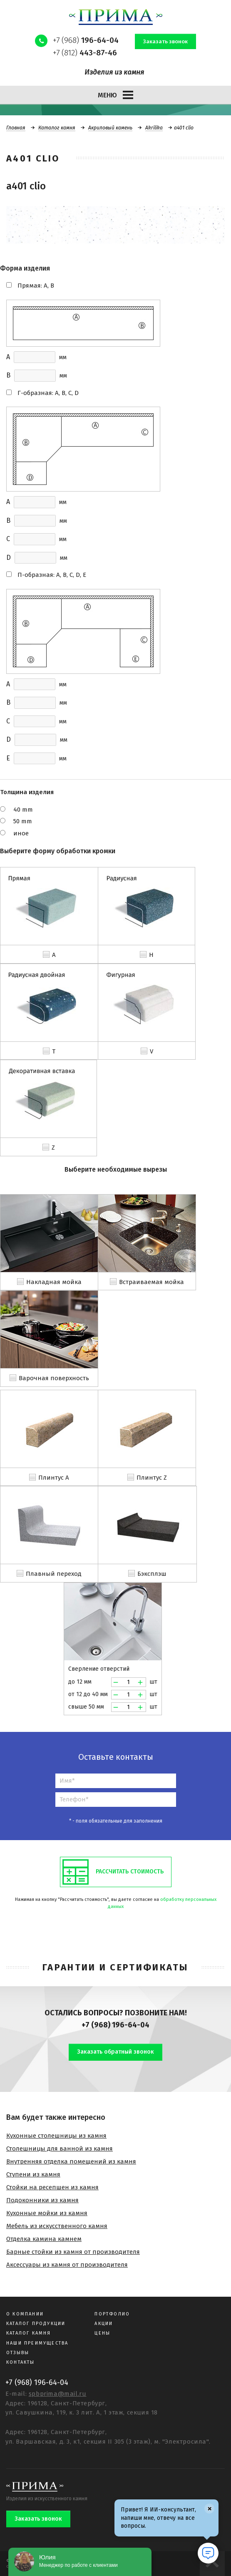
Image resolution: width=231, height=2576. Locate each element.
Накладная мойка (54, 1282)
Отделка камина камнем (44, 2239)
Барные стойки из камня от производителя (73, 2252)
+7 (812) (85, 52)
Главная (15, 128)
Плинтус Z (152, 1477)
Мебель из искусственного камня (56, 2226)
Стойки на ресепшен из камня (52, 2187)
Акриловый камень (110, 128)
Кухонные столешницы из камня (56, 2135)
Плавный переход (54, 1573)
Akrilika (154, 128)
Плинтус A (53, 1477)
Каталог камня (56, 128)
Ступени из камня (33, 2174)
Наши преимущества (37, 2343)
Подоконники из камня (42, 2200)
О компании (25, 2314)
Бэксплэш (151, 1573)
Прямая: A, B (35, 285)
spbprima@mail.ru (58, 2393)
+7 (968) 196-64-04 (115, 2025)
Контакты (20, 2362)
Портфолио (112, 2314)
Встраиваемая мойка (151, 1282)
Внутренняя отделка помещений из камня (71, 2161)
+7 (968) (86, 40)
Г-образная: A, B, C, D (48, 393)
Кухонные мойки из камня (46, 2213)
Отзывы (17, 2352)
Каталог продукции (35, 2323)
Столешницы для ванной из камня (59, 2148)
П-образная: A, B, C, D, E (51, 575)
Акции (103, 2323)
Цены (102, 2333)
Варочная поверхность (54, 1378)
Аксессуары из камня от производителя (67, 2264)
